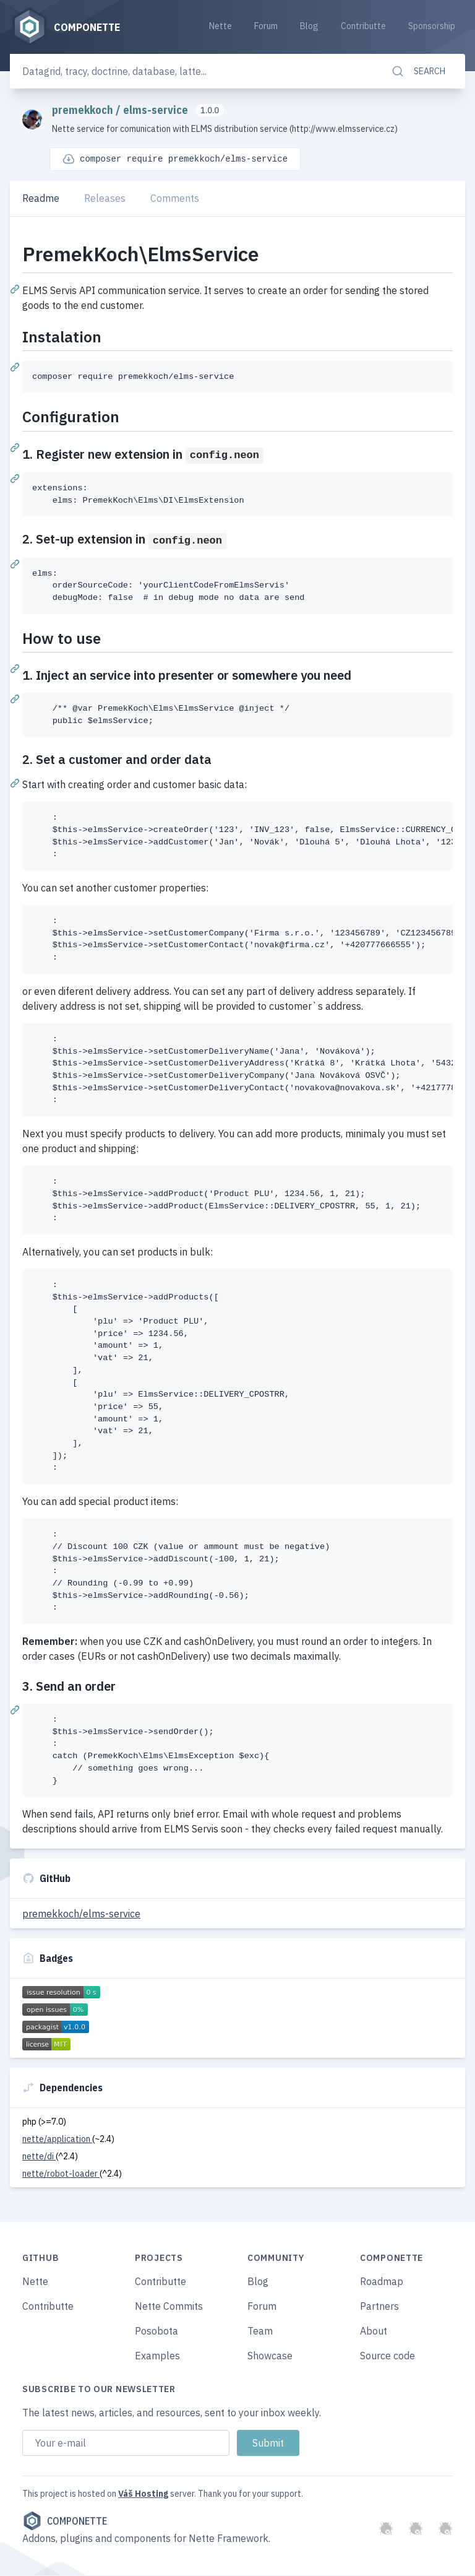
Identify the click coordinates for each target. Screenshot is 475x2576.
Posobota (156, 2331)
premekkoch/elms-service (81, 1914)
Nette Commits (169, 2307)
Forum (266, 26)
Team (260, 2331)
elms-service (156, 110)
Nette (220, 26)
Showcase (270, 2356)
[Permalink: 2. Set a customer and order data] (16, 783)
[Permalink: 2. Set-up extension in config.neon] (16, 563)
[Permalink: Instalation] (16, 366)
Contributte (363, 26)
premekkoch (84, 110)
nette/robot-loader (61, 2174)
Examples (157, 2356)
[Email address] (125, 2444)
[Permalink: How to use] (16, 668)
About (373, 2331)
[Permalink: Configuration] (16, 447)
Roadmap (381, 2282)
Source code (387, 2356)
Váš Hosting (143, 2494)
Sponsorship (431, 26)
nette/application (57, 2139)
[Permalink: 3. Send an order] (16, 1709)
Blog (309, 26)
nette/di (39, 2156)
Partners (379, 2307)
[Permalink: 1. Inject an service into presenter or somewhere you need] (16, 698)
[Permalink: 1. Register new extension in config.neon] (16, 478)
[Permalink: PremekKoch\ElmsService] (16, 288)
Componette (64, 2521)
